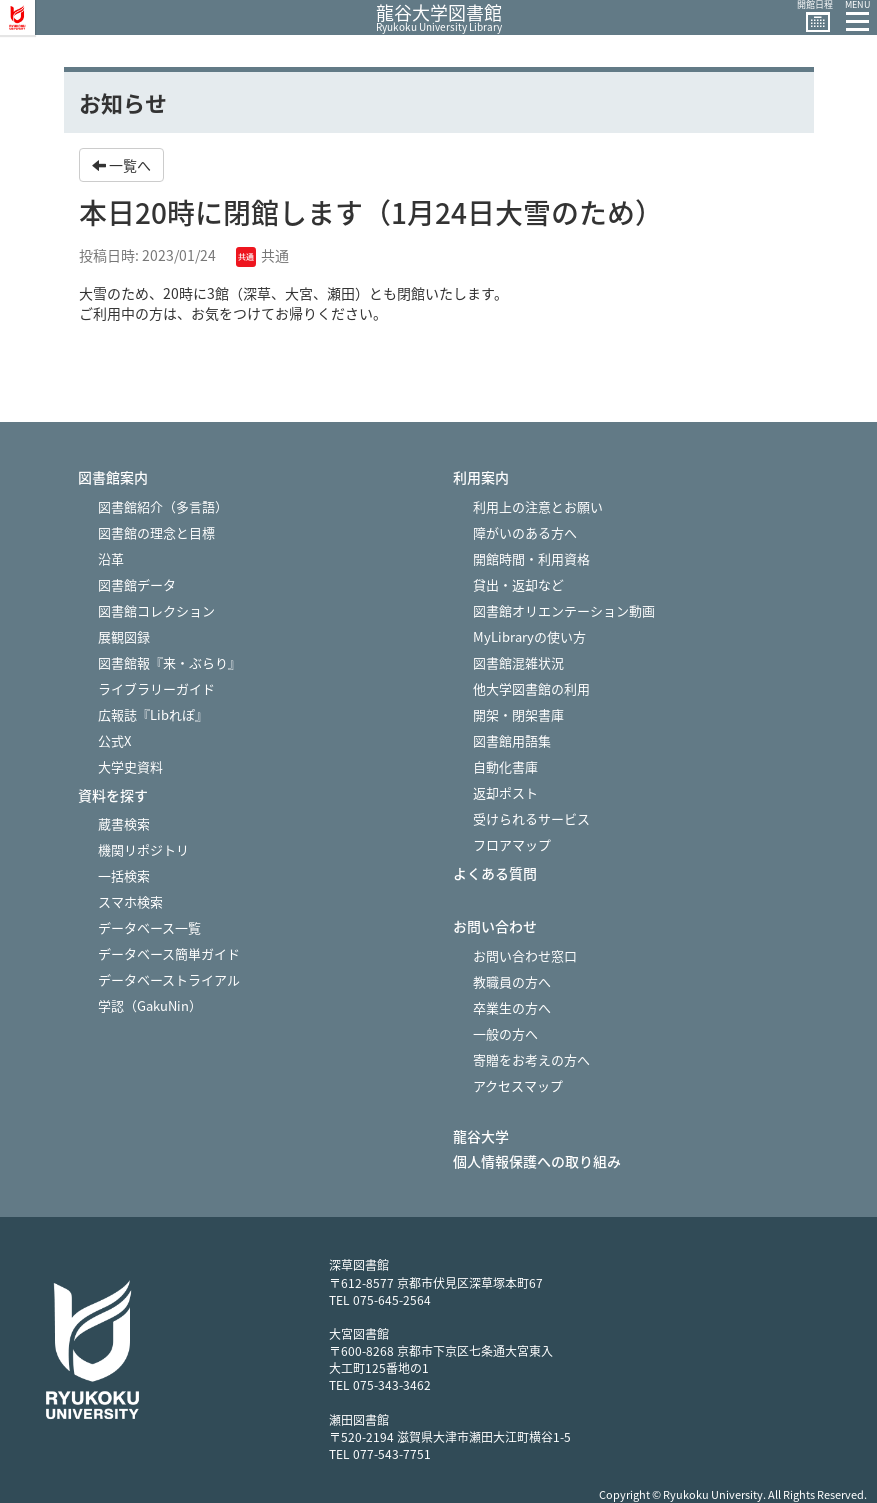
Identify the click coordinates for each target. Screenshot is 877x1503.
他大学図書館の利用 (531, 688)
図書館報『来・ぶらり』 (169, 662)
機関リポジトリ (143, 849)
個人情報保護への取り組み (537, 1161)
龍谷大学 (481, 1136)
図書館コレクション (156, 610)
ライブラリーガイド (156, 688)
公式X (114, 740)
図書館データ (137, 584)
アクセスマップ (518, 1085)
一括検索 (124, 875)
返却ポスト (505, 792)
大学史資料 (130, 766)
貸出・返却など (518, 584)
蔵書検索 (124, 823)
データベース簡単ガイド (169, 953)
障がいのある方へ (525, 532)
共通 (262, 255)
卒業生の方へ (512, 1007)
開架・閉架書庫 (518, 714)
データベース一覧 (149, 927)
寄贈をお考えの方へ (531, 1059)
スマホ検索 (130, 901)
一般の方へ (505, 1033)
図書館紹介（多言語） (163, 506)
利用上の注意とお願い (538, 506)
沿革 (111, 558)
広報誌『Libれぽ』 (153, 714)
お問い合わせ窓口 (525, 955)
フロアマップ (512, 844)
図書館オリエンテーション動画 (564, 610)
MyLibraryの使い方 (529, 636)
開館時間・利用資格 (531, 558)
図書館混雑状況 (518, 662)
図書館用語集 (512, 740)
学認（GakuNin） (150, 1005)
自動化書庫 (505, 766)
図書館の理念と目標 (156, 532)
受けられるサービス (531, 818)
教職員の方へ (512, 981)
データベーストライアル (169, 979)
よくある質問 (495, 873)
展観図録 (124, 636)
